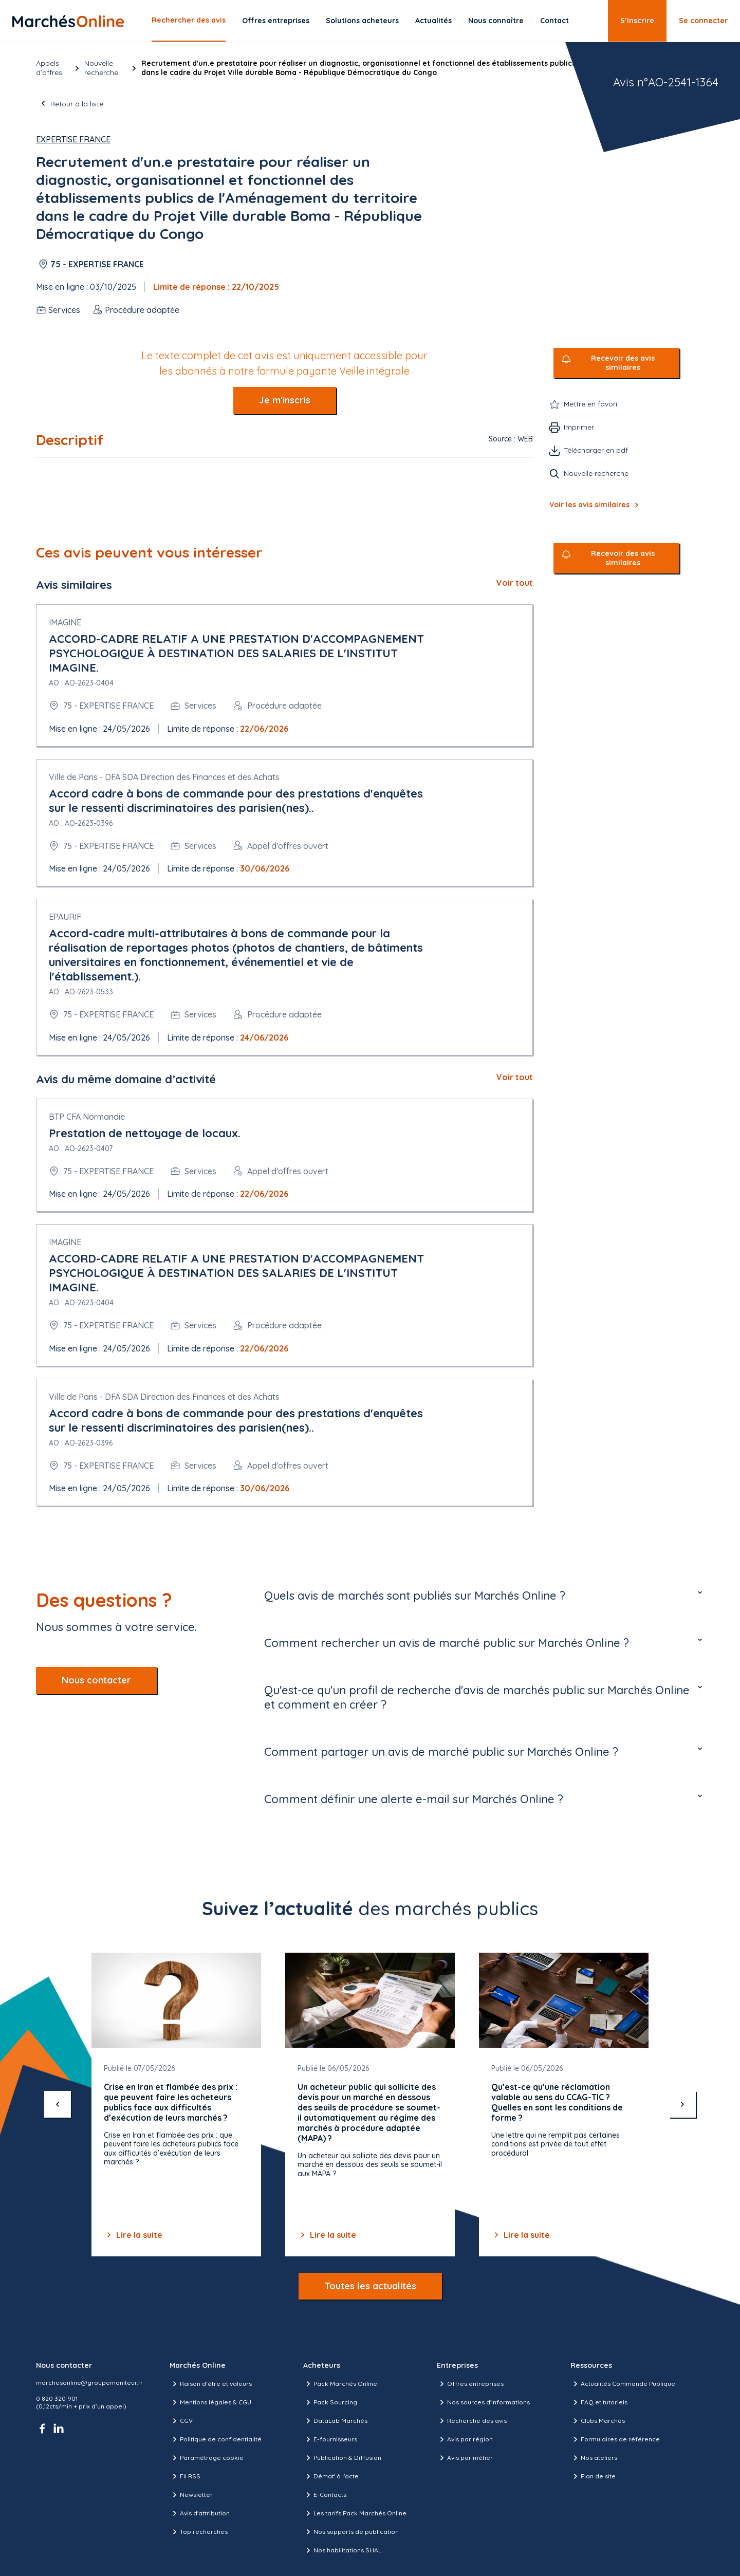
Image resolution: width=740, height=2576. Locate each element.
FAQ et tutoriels (598, 2402)
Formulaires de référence (615, 2439)
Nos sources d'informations (483, 2402)
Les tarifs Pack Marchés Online (354, 2513)
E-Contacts (324, 2495)
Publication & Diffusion (342, 2458)
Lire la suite (133, 2235)
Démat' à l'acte (331, 2476)
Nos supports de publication (351, 2532)
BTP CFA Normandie (87, 1116)
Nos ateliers (593, 2458)
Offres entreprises (275, 20)
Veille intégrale (374, 370)
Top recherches (199, 2532)
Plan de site (593, 2476)
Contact (554, 20)
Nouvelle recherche (101, 68)
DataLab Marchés (335, 2421)
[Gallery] (370, 2104)
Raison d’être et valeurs (211, 2384)
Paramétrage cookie (207, 2458)
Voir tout (514, 583)
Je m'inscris (284, 400)
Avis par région (465, 2439)
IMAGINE (65, 622)
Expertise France (73, 139)
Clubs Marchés (597, 2421)
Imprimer (579, 427)
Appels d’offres (49, 68)
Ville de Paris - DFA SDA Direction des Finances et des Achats (164, 777)
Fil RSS (185, 2476)
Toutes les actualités (370, 2286)
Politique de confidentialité (216, 2439)
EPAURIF (65, 917)
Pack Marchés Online (340, 2384)
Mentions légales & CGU (210, 2402)
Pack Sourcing (330, 2402)
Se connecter (703, 20)
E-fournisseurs (330, 2439)
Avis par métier (465, 2458)
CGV (181, 2421)
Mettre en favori (590, 404)
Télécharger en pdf (596, 450)
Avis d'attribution (200, 2513)
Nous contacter (96, 1680)
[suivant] (682, 2104)
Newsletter (191, 2495)
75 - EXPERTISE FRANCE (97, 264)
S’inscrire (637, 20)
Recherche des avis (472, 2421)
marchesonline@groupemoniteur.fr (89, 2382)
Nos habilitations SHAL (342, 2550)
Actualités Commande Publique (622, 2384)
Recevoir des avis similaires (623, 363)
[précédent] (57, 2104)
